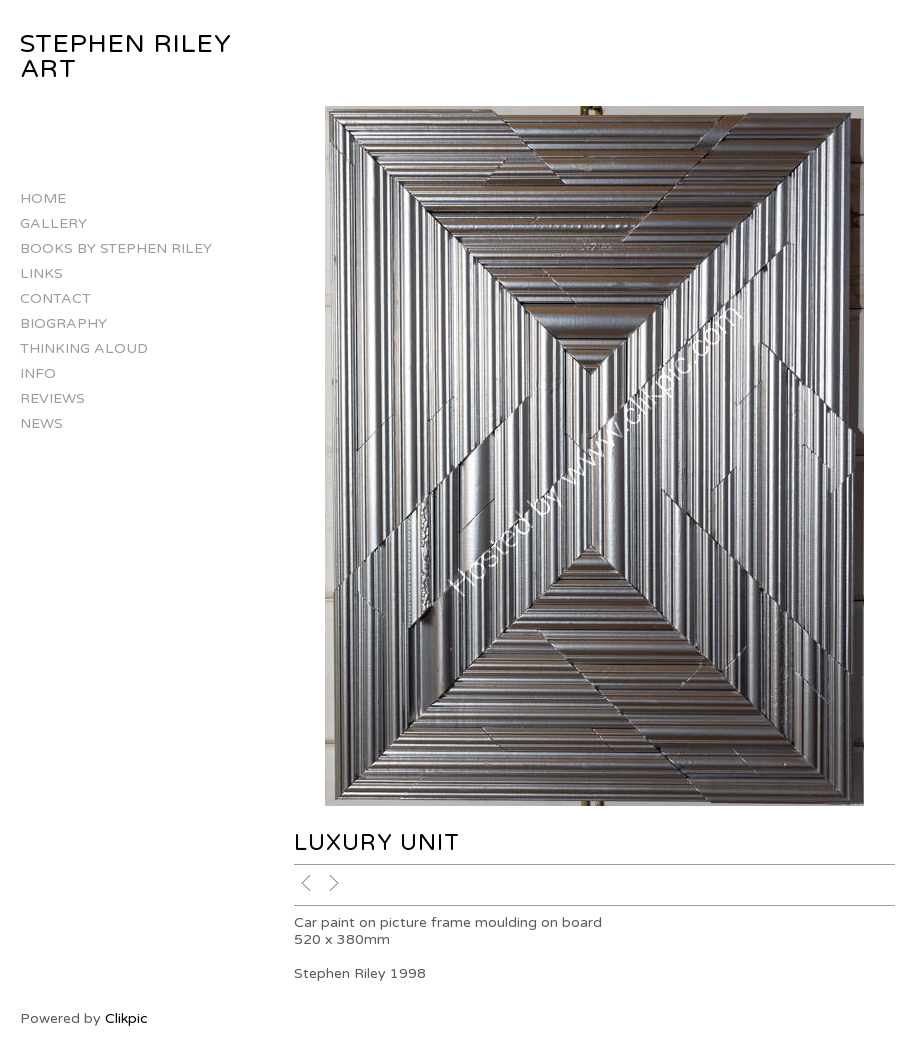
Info (38, 373)
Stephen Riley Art (126, 56)
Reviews (52, 398)
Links (41, 273)
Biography (63, 323)
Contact (55, 298)
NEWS (41, 423)
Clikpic (126, 1018)
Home (43, 198)
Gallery (53, 223)
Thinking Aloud (84, 348)
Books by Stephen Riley (116, 248)
